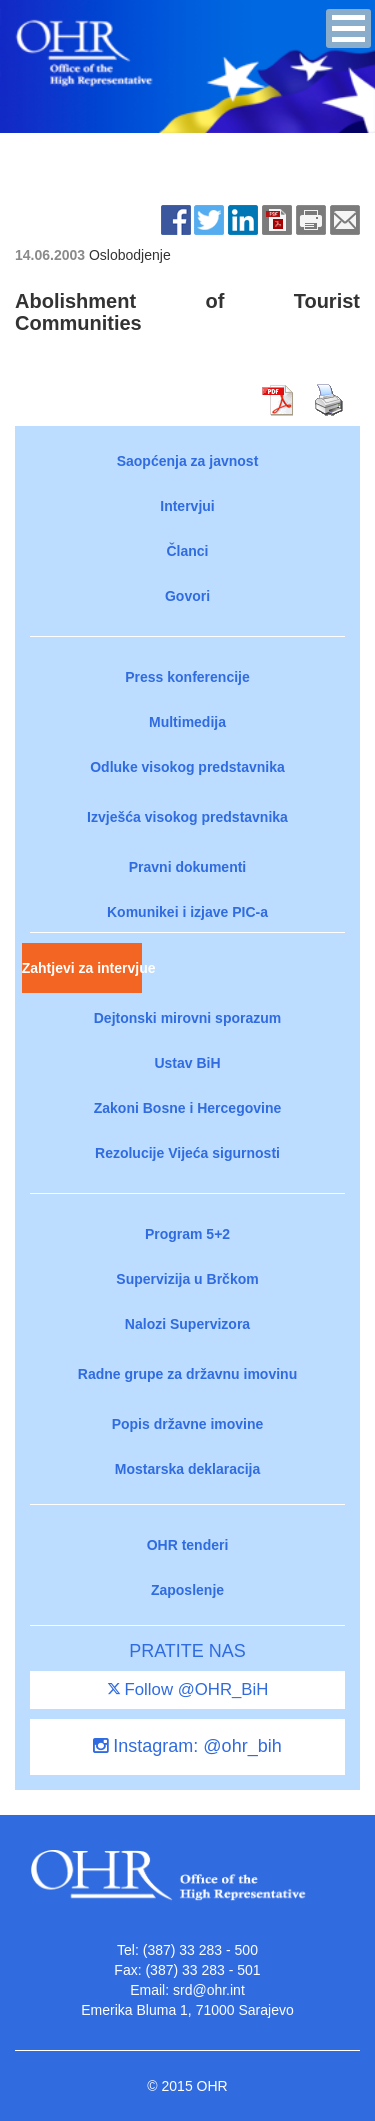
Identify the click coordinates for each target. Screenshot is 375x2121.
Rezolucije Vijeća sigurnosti (187, 1153)
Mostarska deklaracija (188, 1469)
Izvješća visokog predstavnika (187, 817)
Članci (187, 551)
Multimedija (187, 722)
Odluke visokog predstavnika (187, 767)
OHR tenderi (188, 1545)
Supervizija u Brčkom (187, 1279)
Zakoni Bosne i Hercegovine (188, 1108)
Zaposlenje (187, 1590)
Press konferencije (187, 677)
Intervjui (187, 506)
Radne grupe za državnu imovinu (187, 1374)
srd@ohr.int (209, 1990)
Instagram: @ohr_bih (187, 1746)
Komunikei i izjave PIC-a (187, 912)
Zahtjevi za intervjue (82, 968)
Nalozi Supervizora (187, 1324)
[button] (348, 28)
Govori (187, 596)
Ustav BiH (187, 1063)
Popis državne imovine (188, 1424)
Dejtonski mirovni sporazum (187, 1018)
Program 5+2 (187, 1234)
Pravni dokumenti (187, 867)
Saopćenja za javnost (188, 461)
